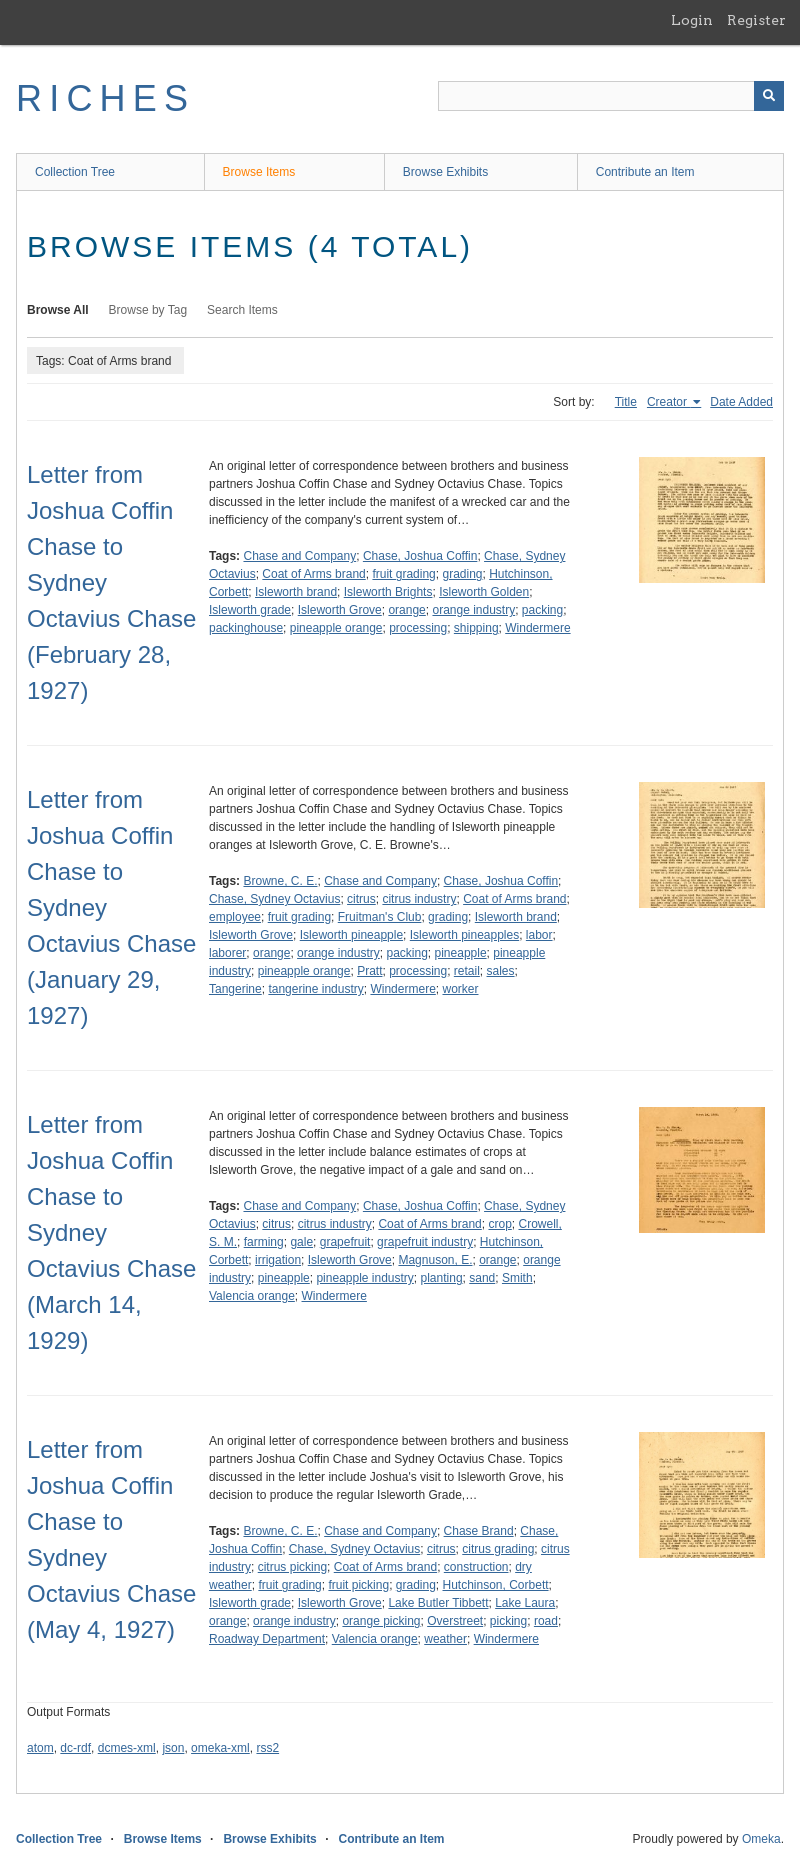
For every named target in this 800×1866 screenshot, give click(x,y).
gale (301, 1242)
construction (476, 1567)
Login (692, 20)
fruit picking (358, 1585)
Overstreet (455, 1621)
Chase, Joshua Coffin (420, 556)
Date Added (741, 402)
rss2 (267, 1748)
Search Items (242, 310)
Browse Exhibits (445, 172)
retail (467, 971)
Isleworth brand (296, 592)
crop (499, 1224)
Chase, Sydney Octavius (274, 899)
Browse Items (259, 172)
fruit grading (403, 574)
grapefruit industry (425, 1242)
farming (264, 1242)
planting (442, 1278)
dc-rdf (75, 1748)
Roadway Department (267, 1639)
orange (406, 610)
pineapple (461, 953)
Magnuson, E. (435, 1260)
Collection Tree (75, 172)
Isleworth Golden (484, 592)
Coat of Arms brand (313, 574)
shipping (476, 628)
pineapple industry (364, 1278)
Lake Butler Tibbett (438, 1603)
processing (418, 628)
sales (501, 971)
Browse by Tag (148, 310)
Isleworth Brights (388, 592)
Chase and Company (299, 556)
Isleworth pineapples (464, 935)
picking (508, 1621)
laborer (227, 953)
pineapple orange (336, 628)
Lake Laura (525, 1603)
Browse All (58, 310)
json (173, 1748)
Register (756, 20)
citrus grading (498, 1549)
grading (462, 574)
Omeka (761, 1839)
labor (539, 935)
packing (542, 610)
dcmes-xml (127, 1748)
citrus (361, 899)
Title (626, 402)
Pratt (369, 971)
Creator (668, 402)
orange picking (381, 1621)
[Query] (611, 96)
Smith (517, 1278)
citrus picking (292, 1567)
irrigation (278, 1260)
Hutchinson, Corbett (496, 1585)
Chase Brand (479, 1531)
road (546, 1621)
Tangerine (235, 989)
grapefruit (345, 1242)
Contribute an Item (645, 172)
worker (460, 989)
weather (445, 1639)
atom (40, 1748)
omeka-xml (220, 1748)
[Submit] (769, 96)
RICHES (105, 98)
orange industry (473, 610)
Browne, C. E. (280, 881)
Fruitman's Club (380, 917)
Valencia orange (252, 1296)
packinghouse (246, 628)
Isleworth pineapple (351, 935)
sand (482, 1278)
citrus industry (419, 899)
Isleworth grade (250, 610)
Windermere (537, 628)
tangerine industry (315, 989)
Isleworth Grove (340, 610)
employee (235, 917)
